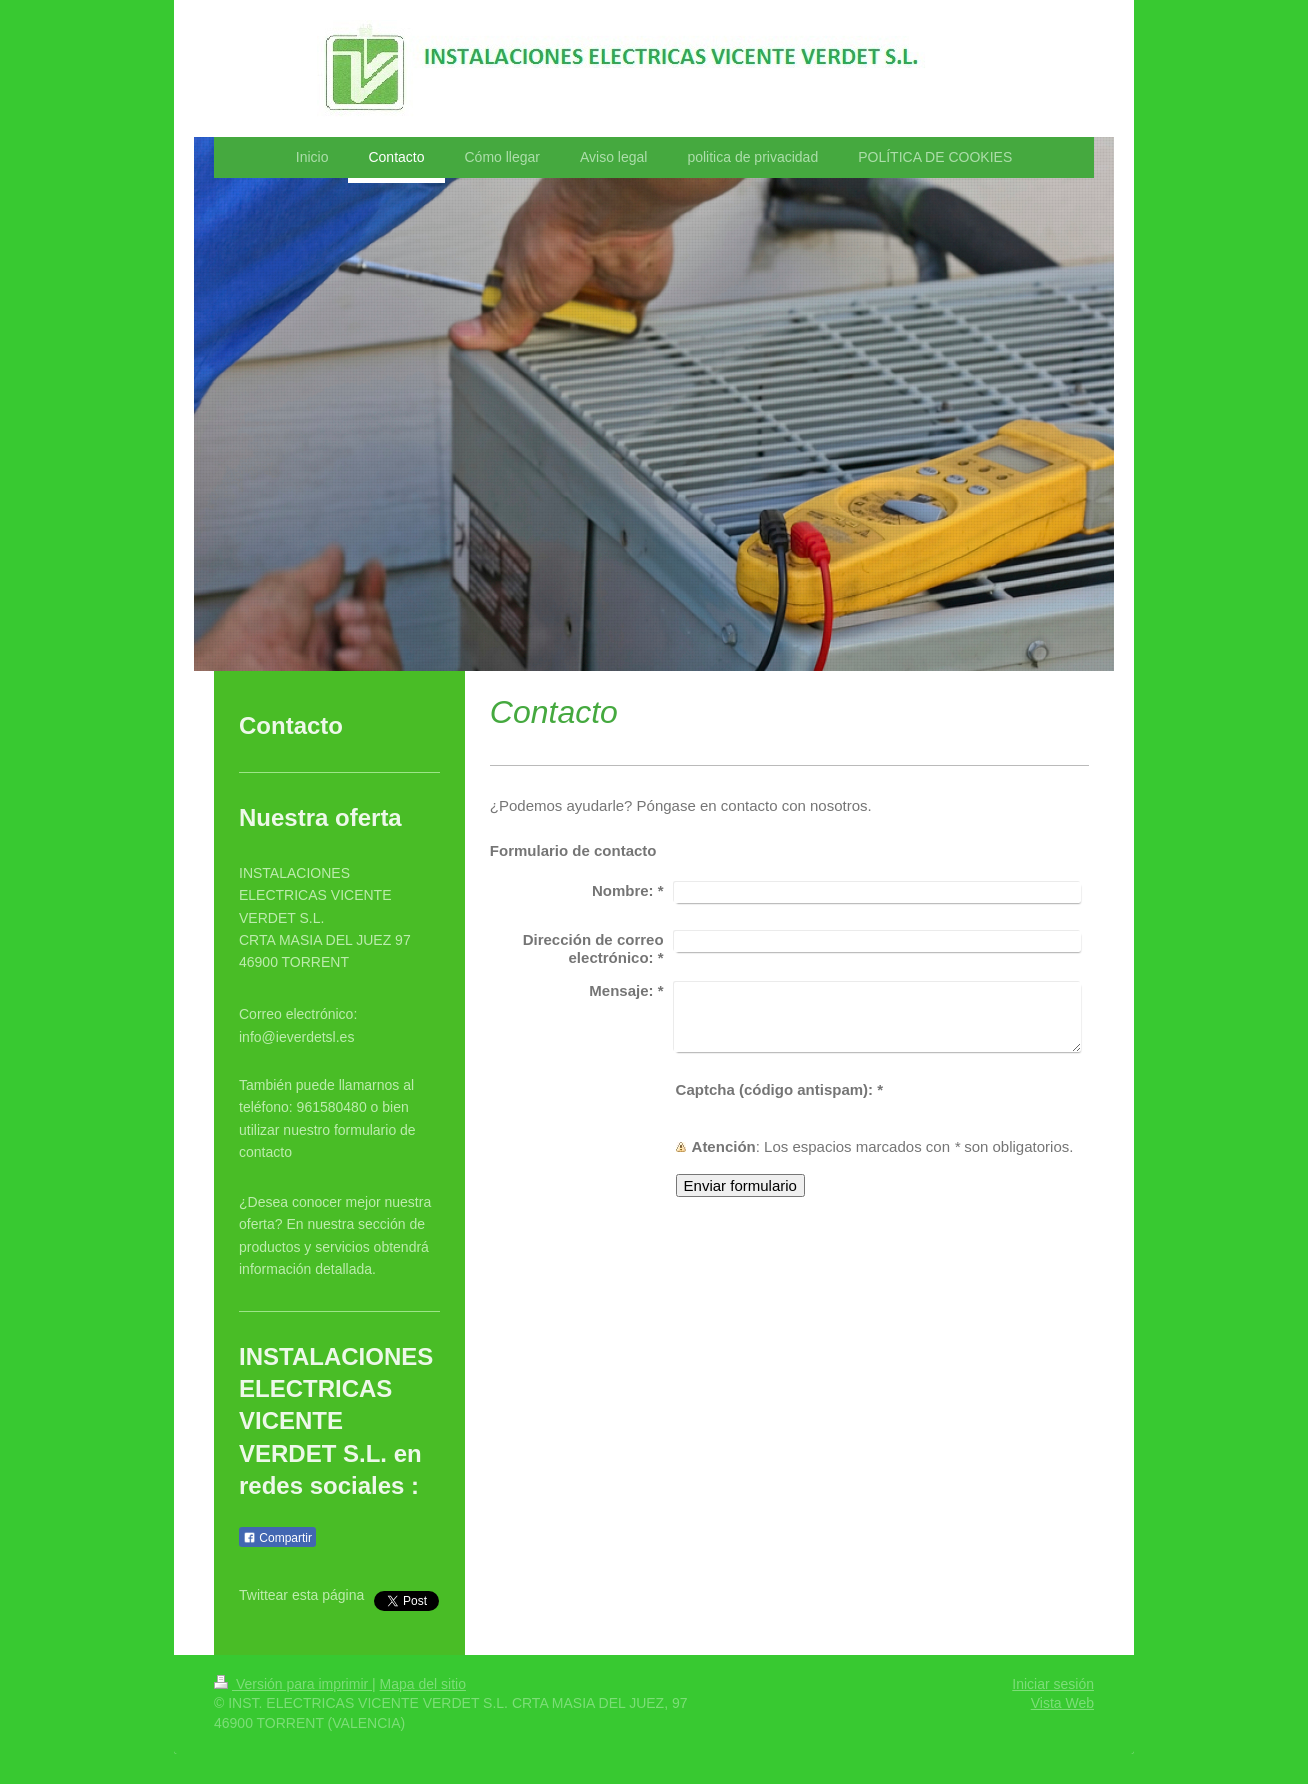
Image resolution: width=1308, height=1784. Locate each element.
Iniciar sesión (1053, 1684)
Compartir (277, 1538)
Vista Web (1062, 1703)
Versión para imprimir (293, 1684)
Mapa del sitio (423, 1684)
